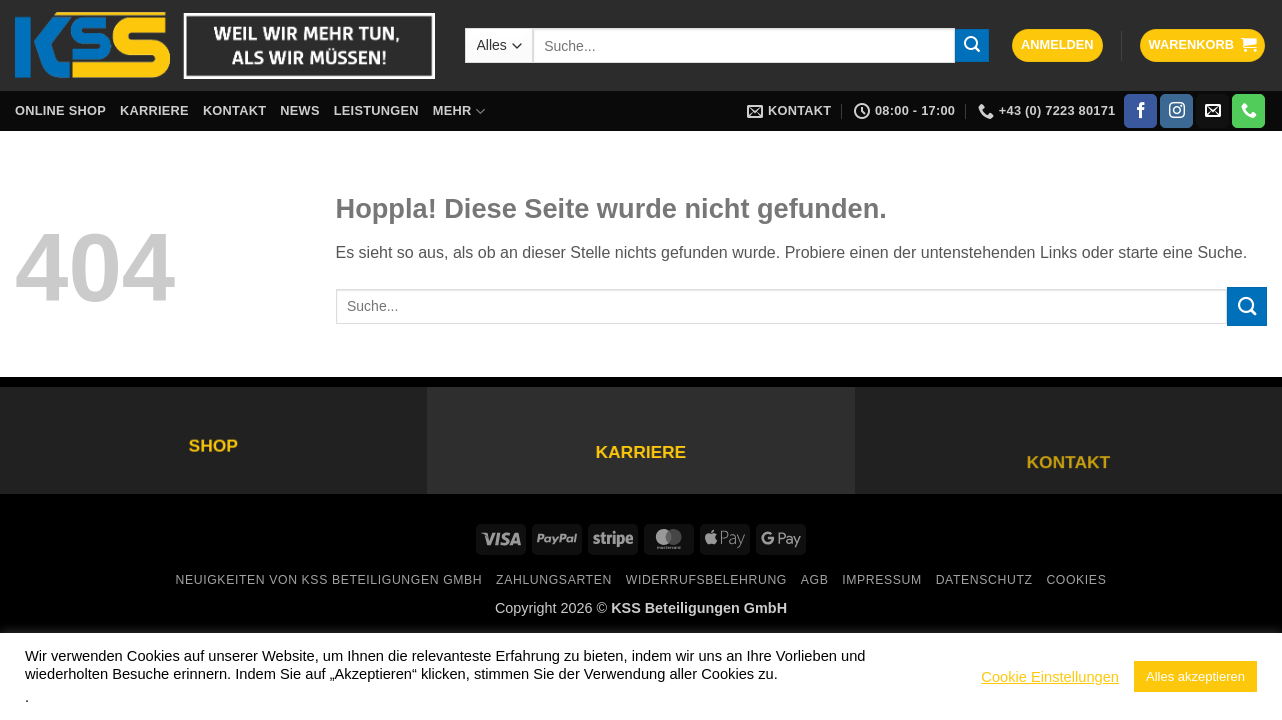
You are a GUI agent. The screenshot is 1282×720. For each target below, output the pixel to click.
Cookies (1076, 580)
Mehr (459, 111)
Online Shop (60, 110)
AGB (815, 580)
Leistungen (376, 110)
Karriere (154, 110)
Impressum (882, 580)
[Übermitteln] (972, 46)
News (299, 110)
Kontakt (234, 110)
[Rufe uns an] (1248, 111)
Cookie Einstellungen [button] (1050, 677)
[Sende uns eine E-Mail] (1212, 111)
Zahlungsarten (554, 580)
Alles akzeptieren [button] (1195, 676)
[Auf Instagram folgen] (1176, 111)
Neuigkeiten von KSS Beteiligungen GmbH (329, 580)
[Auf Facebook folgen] (1140, 111)
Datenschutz (984, 580)
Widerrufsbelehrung (706, 580)
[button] (1057, 45)
